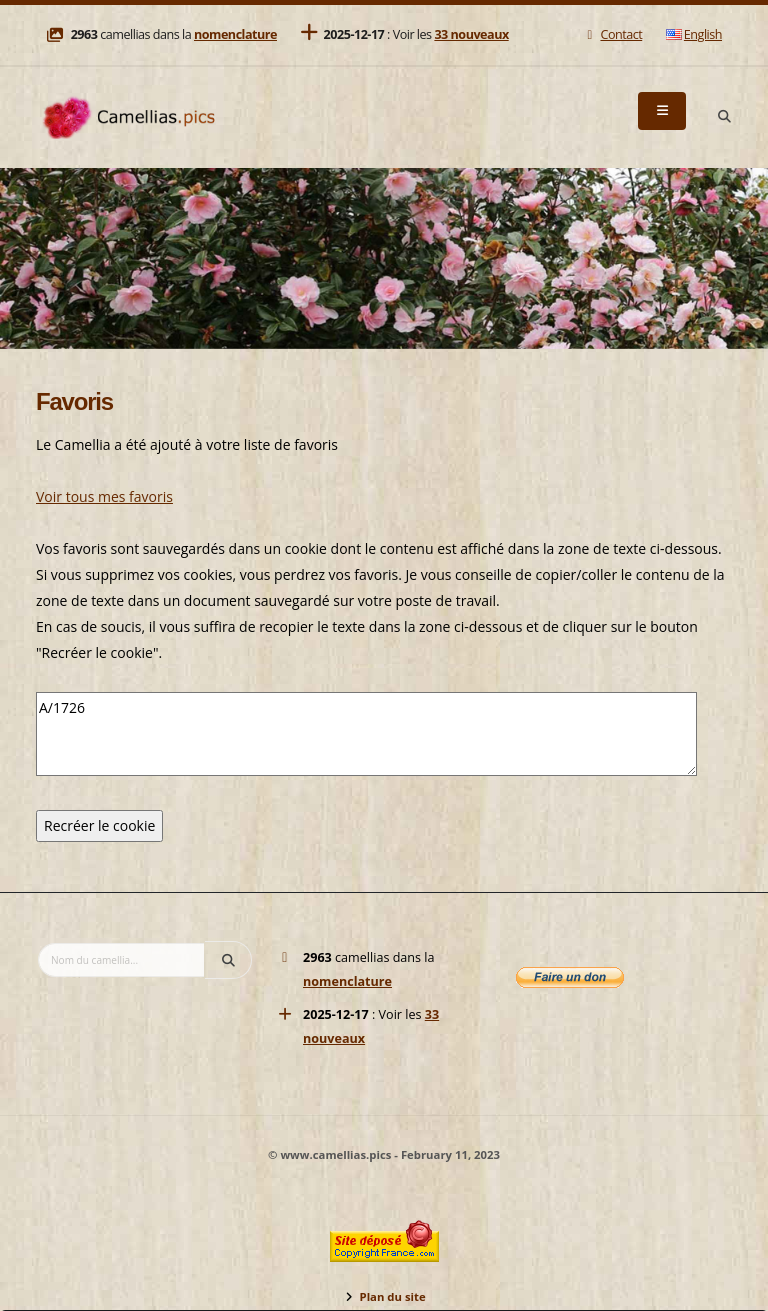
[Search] (724, 117)
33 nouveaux (471, 34)
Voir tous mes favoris (104, 496)
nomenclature (235, 34)
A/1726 (366, 734)
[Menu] (662, 111)
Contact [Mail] (612, 34)
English (694, 34)
